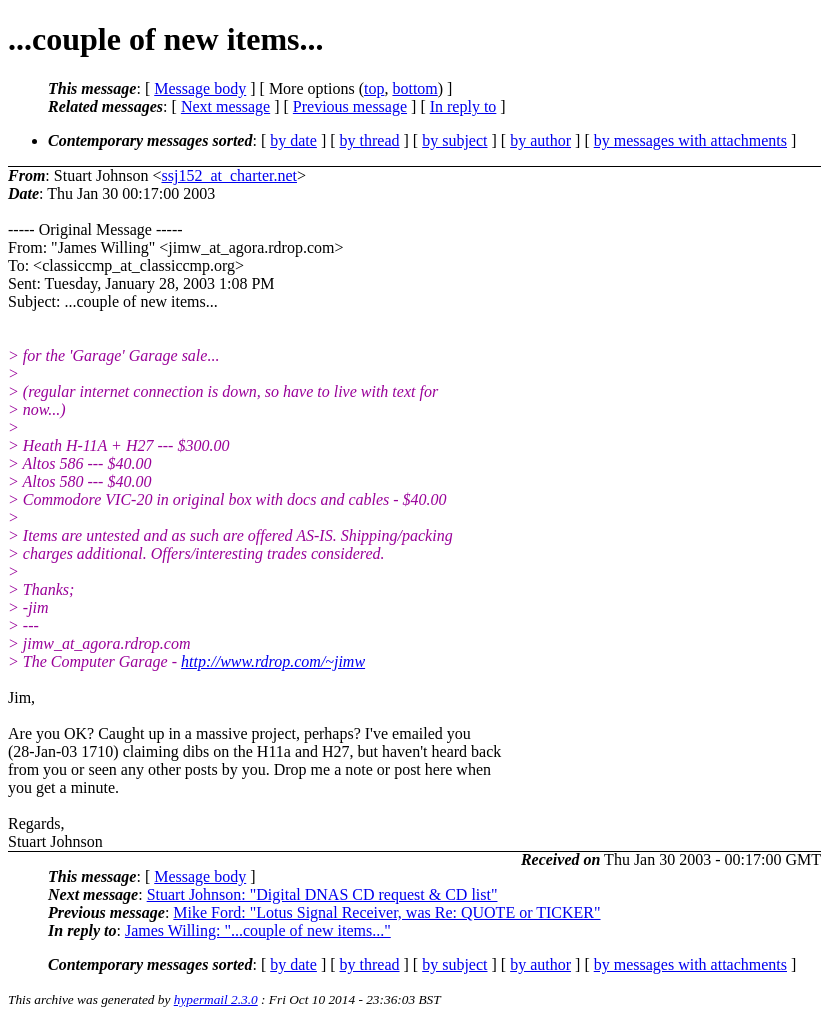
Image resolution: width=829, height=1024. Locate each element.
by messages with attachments (690, 140)
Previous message (350, 106)
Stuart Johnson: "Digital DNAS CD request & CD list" (322, 894)
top (374, 88)
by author (540, 140)
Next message (225, 106)
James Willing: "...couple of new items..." (258, 930)
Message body (200, 88)
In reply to (463, 106)
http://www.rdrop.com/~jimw (273, 661)
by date (293, 140)
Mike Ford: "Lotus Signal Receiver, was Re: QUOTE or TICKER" (386, 912)
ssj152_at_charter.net (229, 175)
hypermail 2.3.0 (216, 999)
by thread (370, 140)
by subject (454, 140)
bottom (414, 88)
